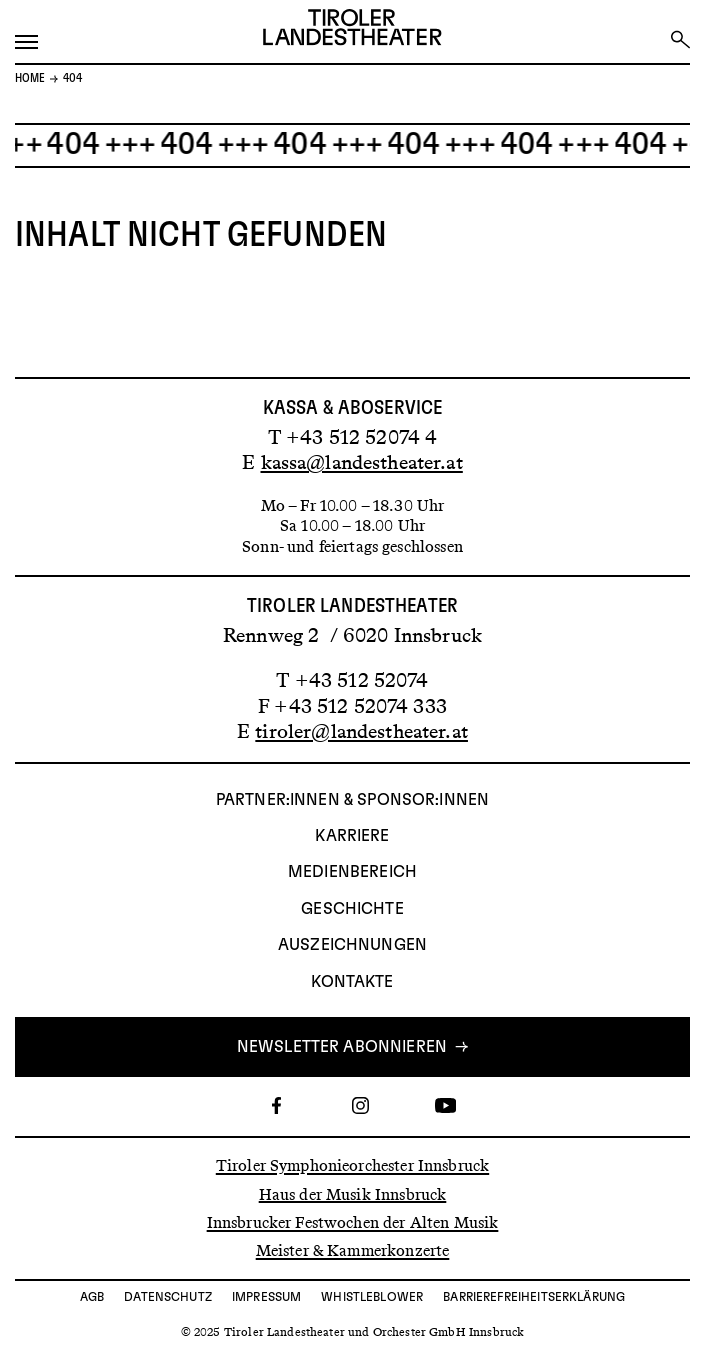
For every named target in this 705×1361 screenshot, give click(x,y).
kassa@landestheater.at (362, 462)
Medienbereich (352, 872)
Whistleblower (372, 1297)
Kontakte (352, 982)
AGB (92, 1297)
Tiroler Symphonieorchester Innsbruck (352, 1165)
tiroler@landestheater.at (361, 731)
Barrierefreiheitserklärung (534, 1297)
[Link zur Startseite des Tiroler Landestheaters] (352, 30)
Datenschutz (168, 1297)
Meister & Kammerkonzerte (353, 1250)
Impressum (266, 1297)
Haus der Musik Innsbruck (353, 1193)
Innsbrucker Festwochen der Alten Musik (353, 1222)
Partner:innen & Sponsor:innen (352, 800)
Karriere (352, 836)
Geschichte (352, 909)
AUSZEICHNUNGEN (352, 945)
